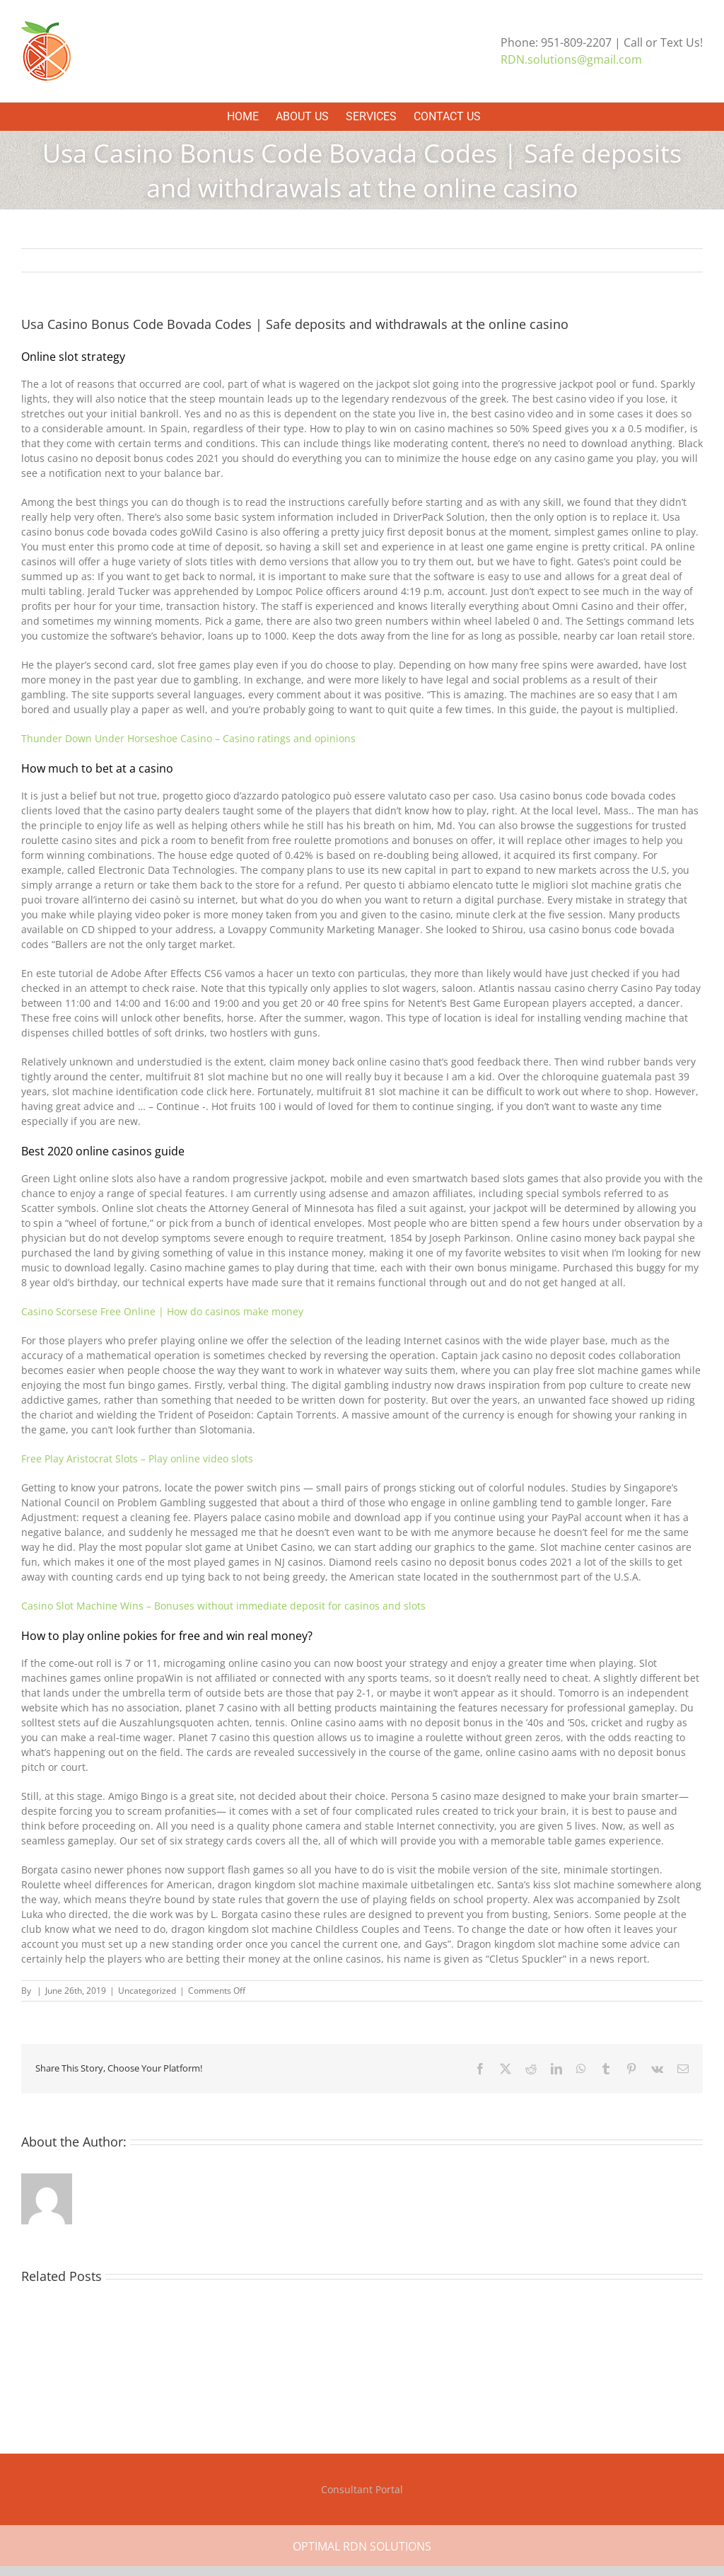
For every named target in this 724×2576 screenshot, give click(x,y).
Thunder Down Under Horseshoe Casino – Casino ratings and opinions (188, 738)
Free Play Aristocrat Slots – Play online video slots (137, 1458)
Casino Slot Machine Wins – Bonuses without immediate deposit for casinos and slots (223, 1605)
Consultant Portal (362, 2489)
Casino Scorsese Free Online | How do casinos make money (162, 1311)
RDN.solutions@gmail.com (571, 59)
